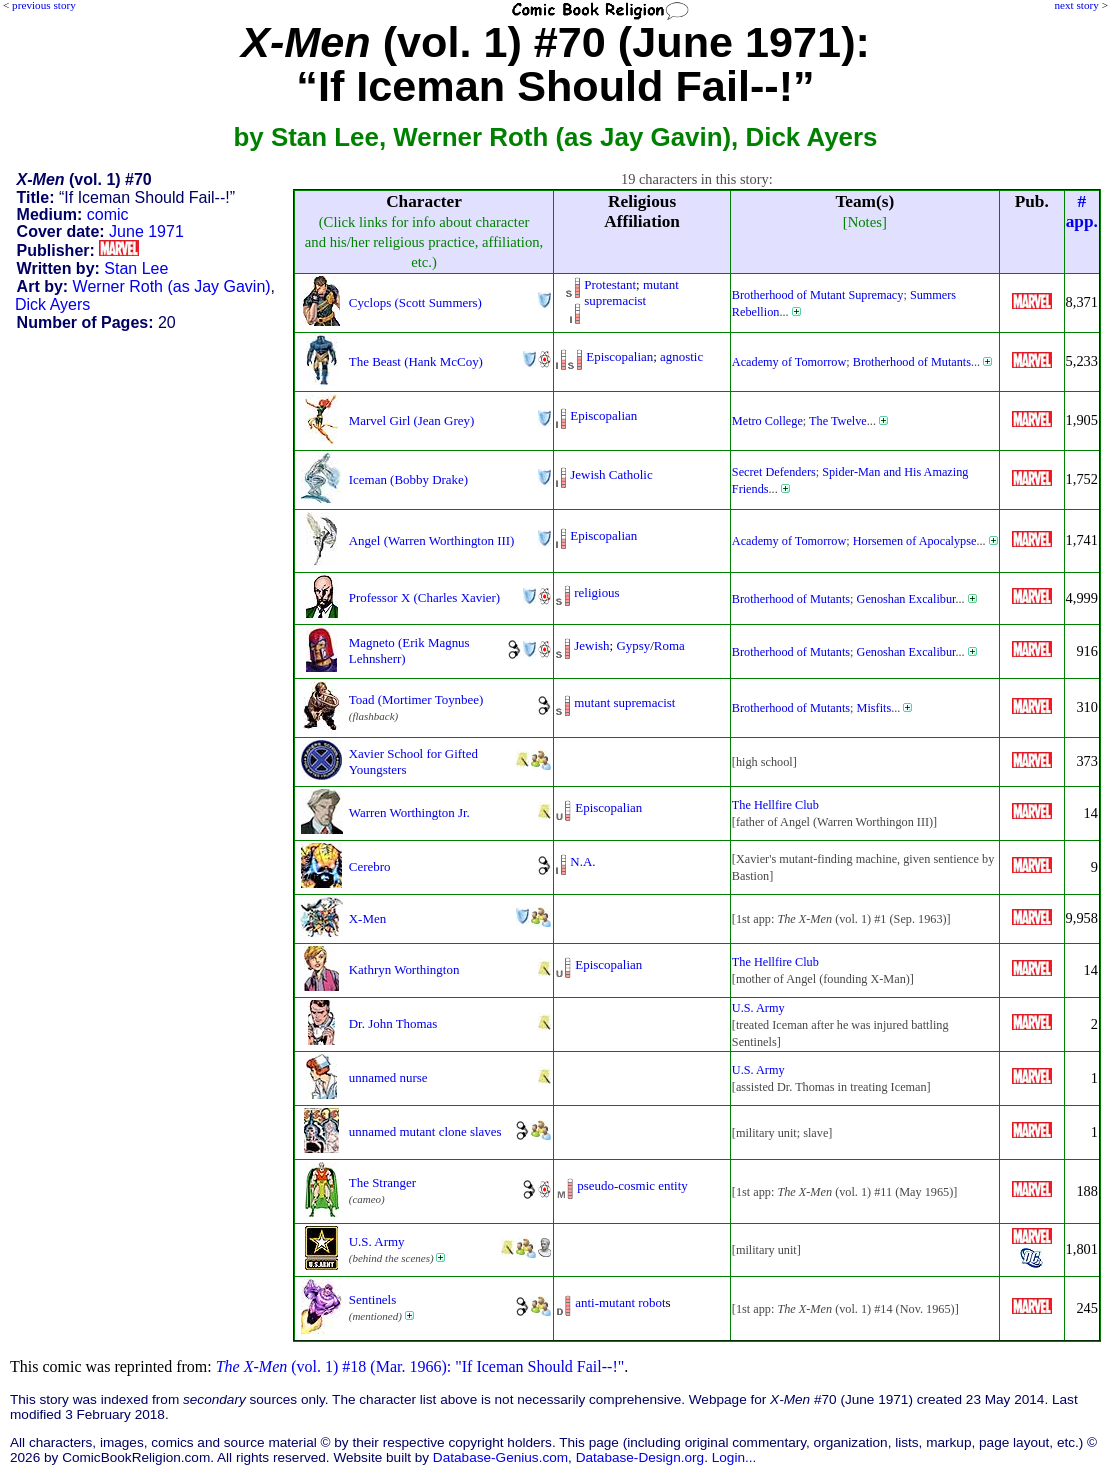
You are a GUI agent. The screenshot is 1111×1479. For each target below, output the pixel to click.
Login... (734, 1457)
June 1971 (146, 231)
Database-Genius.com (500, 1457)
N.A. (582, 861)
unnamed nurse (388, 1077)
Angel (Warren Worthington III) (432, 540)
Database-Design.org (640, 1457)
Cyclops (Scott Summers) (415, 302)
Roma (669, 645)
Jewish (591, 645)
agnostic (681, 356)
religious (596, 592)
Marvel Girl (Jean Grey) (412, 420)
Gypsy (633, 645)
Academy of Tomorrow (789, 362)
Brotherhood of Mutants (912, 362)
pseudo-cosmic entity (632, 1185)
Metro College (767, 421)
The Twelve (838, 421)
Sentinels (373, 1299)
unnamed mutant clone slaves (425, 1131)
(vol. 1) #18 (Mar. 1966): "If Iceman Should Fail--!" (420, 1366)
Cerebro (370, 866)
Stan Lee (136, 268)
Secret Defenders (774, 472)
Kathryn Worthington (404, 969)
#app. (1082, 211)
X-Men (367, 918)
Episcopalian (619, 356)
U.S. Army (758, 1008)
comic (108, 214)
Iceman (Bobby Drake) (408, 479)
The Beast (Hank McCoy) (416, 361)
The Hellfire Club (775, 805)
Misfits (874, 708)
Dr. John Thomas (393, 1023)
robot (651, 1302)
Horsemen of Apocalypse (915, 541)
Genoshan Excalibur (906, 599)
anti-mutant (605, 1302)
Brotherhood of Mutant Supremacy (818, 295)
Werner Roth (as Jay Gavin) (172, 286)
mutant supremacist (631, 292)
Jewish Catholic (611, 474)
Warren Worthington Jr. (409, 812)
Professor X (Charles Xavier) (424, 597)
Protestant (610, 284)
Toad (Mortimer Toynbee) (416, 699)
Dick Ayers (52, 304)
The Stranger (382, 1182)
